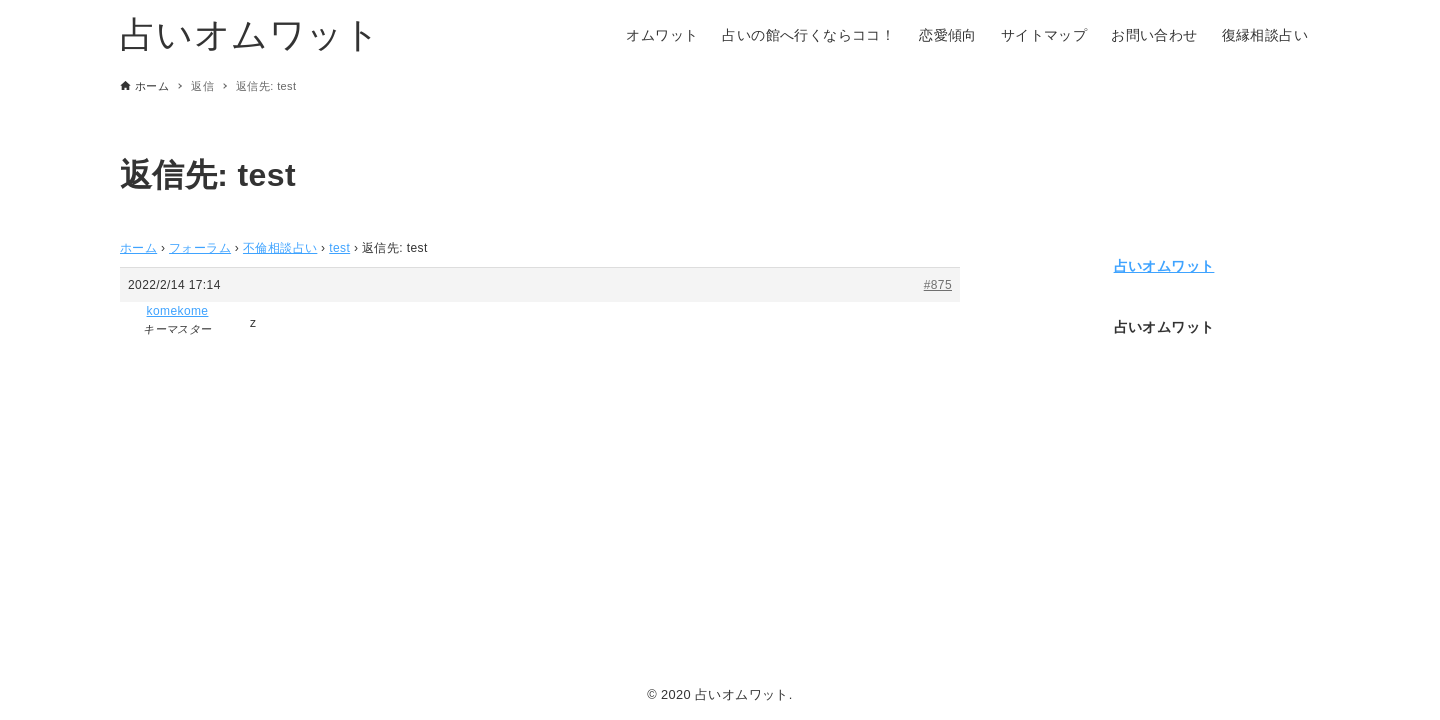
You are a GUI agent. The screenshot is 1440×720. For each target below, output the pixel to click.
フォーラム (200, 248)
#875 (938, 285)
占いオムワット (250, 34)
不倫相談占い (280, 248)
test (339, 248)
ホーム (138, 248)
